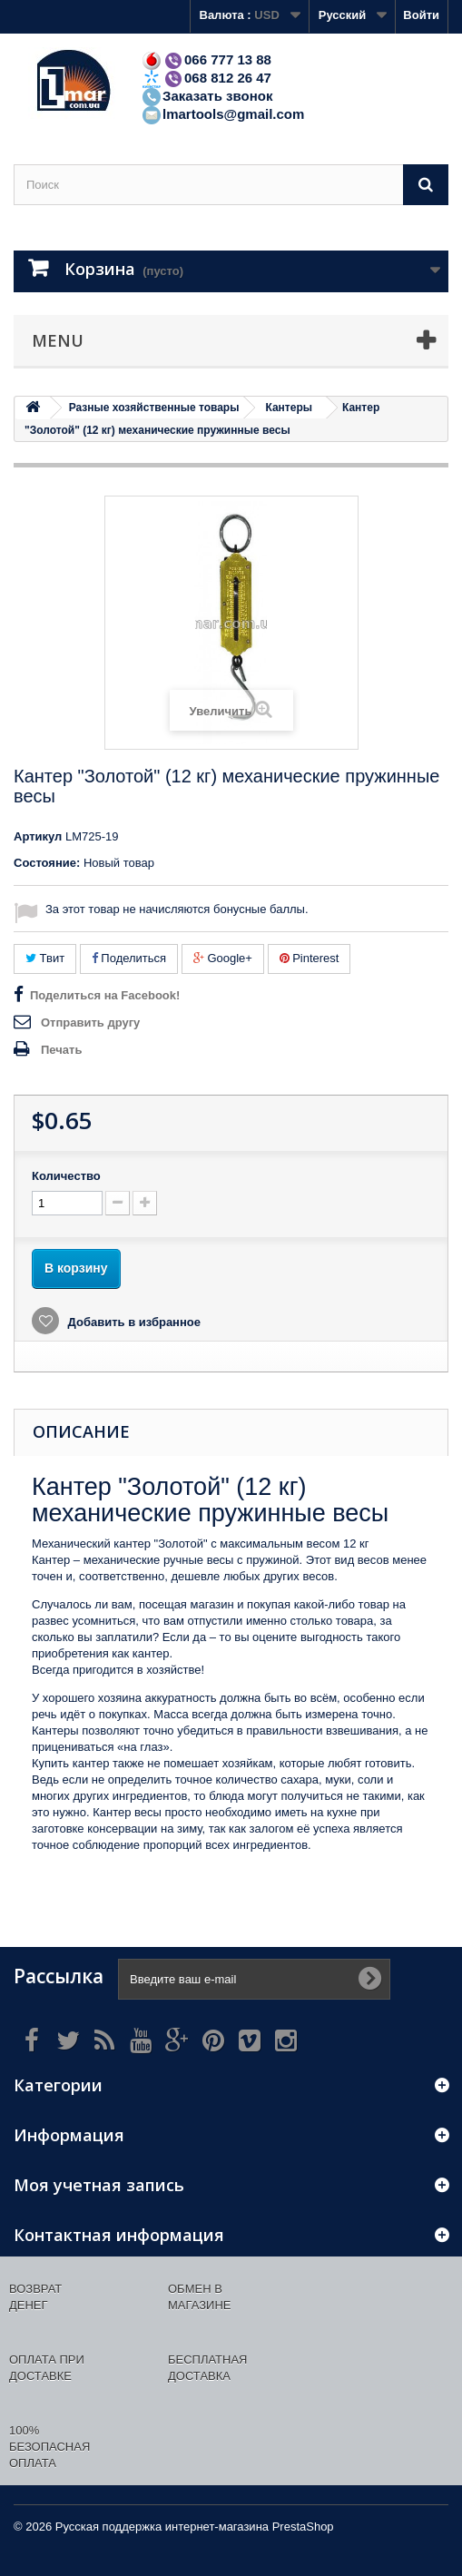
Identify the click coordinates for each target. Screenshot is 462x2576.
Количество (66, 1176)
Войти (421, 15)
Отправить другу (90, 1022)
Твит (44, 958)
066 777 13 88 (206, 59)
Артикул (38, 836)
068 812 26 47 (206, 77)
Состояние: (47, 863)
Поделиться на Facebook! (105, 995)
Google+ (222, 958)
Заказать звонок (206, 95)
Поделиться (129, 958)
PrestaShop (303, 2526)
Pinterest (309, 958)
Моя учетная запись (99, 2185)
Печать (61, 1050)
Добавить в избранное (132, 1322)
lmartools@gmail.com (222, 114)
